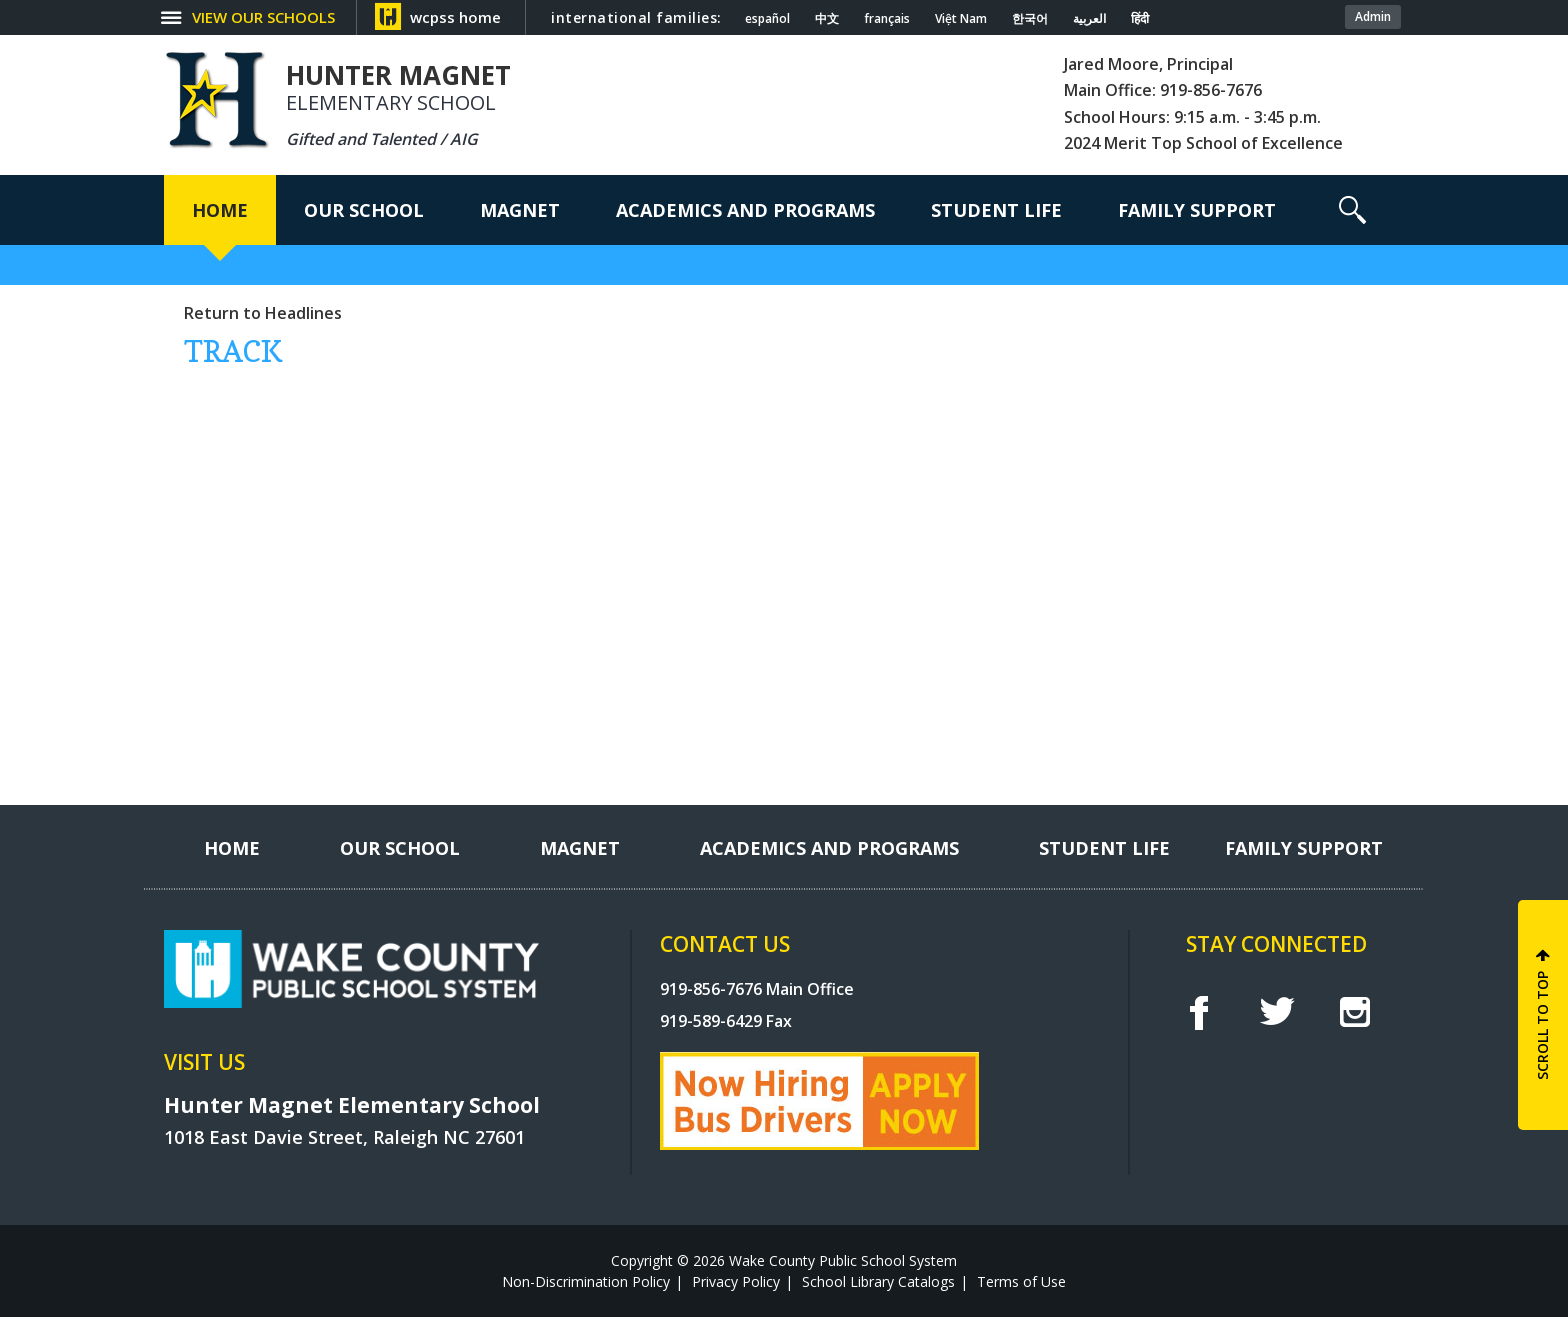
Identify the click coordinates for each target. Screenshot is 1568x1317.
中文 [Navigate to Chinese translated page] (827, 19)
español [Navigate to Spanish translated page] (767, 19)
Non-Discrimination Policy (586, 1281)
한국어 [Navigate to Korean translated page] (1030, 19)
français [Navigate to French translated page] (887, 19)
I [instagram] (1355, 1012)
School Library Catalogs (878, 1281)
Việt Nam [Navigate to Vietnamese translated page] (961, 19)
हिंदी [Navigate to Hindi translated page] (1140, 19)
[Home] (220, 210)
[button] (1352, 210)
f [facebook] (1198, 1012)
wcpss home (455, 17)
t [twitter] (1277, 1011)
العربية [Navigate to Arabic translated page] (1089, 19)
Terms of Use (1021, 1281)
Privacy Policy (736, 1281)
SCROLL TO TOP (1542, 1025)
